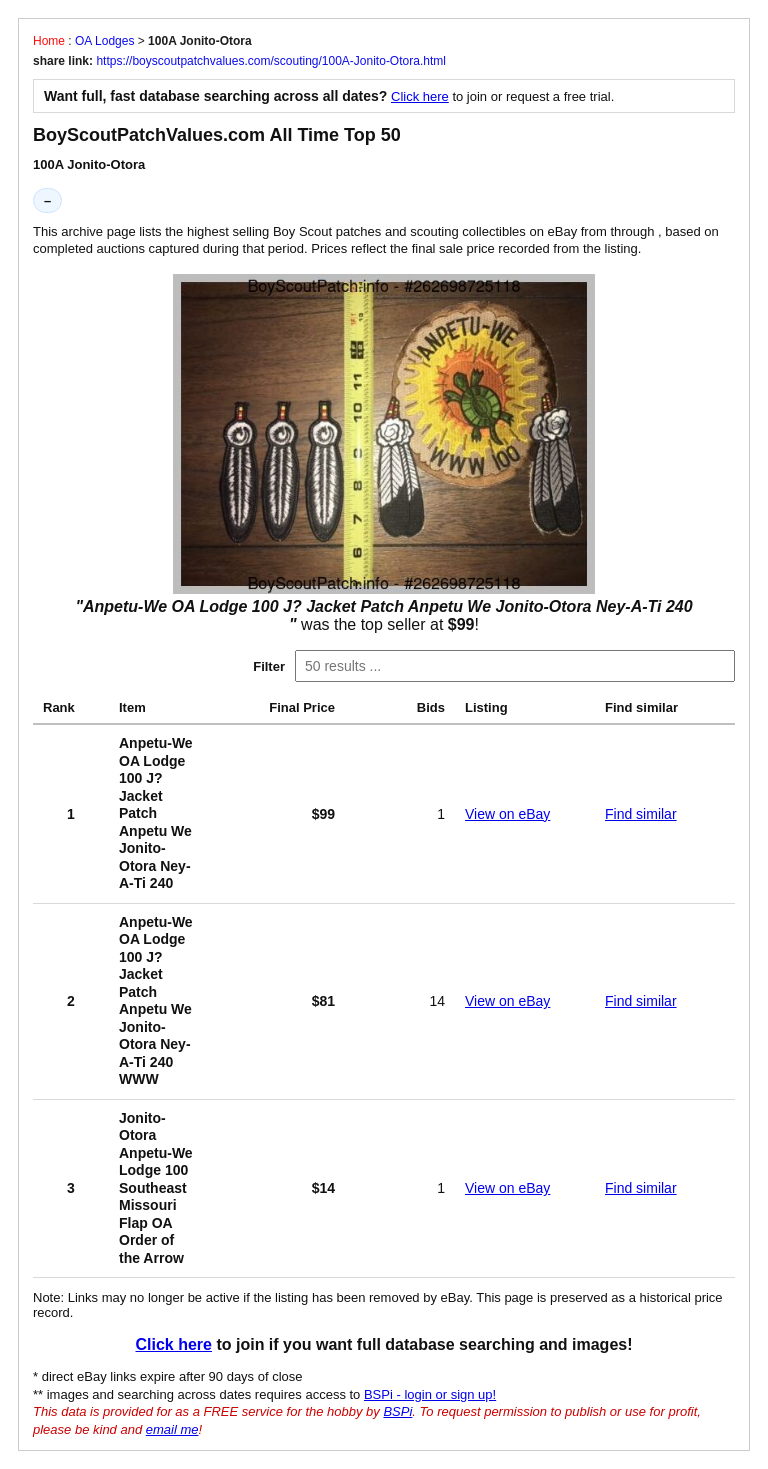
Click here (420, 96)
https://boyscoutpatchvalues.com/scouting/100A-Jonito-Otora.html (271, 61)
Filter (269, 666)
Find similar (641, 814)
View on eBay (507, 814)
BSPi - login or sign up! (430, 1394)
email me (172, 1429)
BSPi (397, 1411)
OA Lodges (104, 41)
